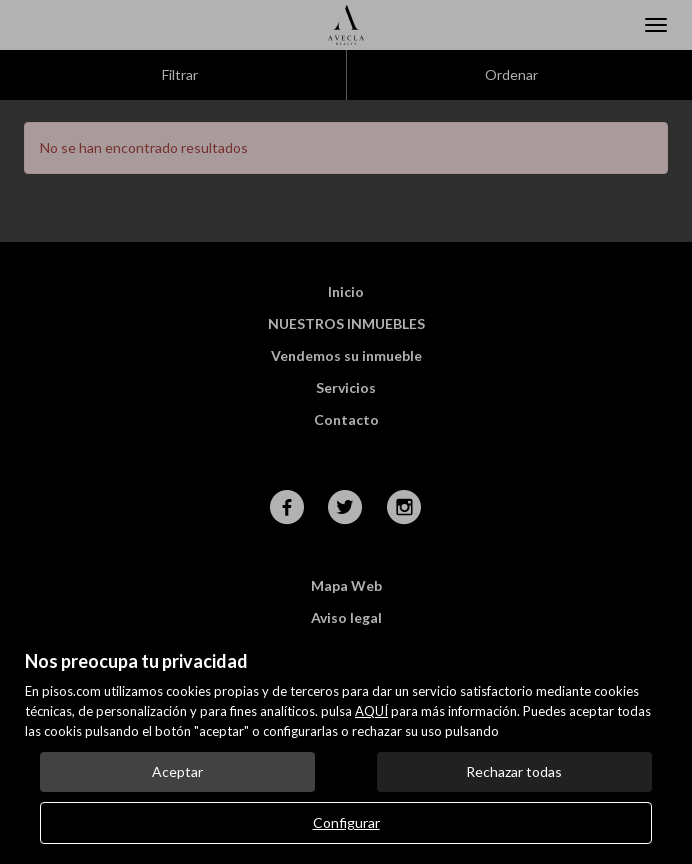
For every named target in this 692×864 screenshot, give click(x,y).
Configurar (346, 822)
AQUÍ (371, 711)
